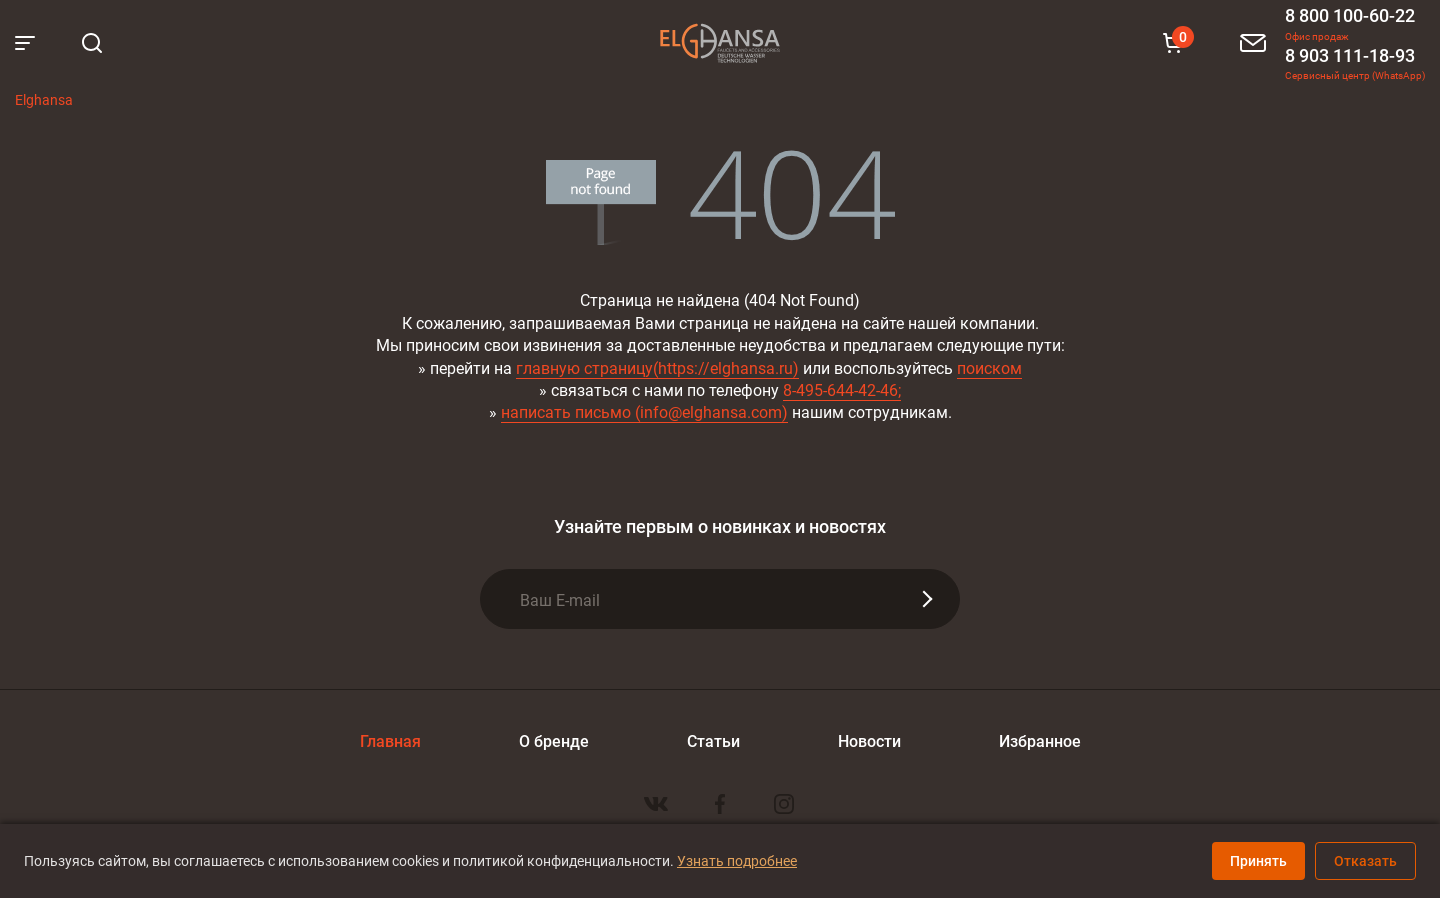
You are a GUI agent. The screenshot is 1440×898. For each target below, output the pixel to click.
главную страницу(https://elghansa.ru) (657, 367)
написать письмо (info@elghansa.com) (644, 411)
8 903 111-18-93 (1350, 55)
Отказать (1365, 860)
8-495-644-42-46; (842, 389)
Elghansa (720, 43)
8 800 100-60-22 (1350, 15)
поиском (989, 367)
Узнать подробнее (737, 860)
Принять (1258, 860)
